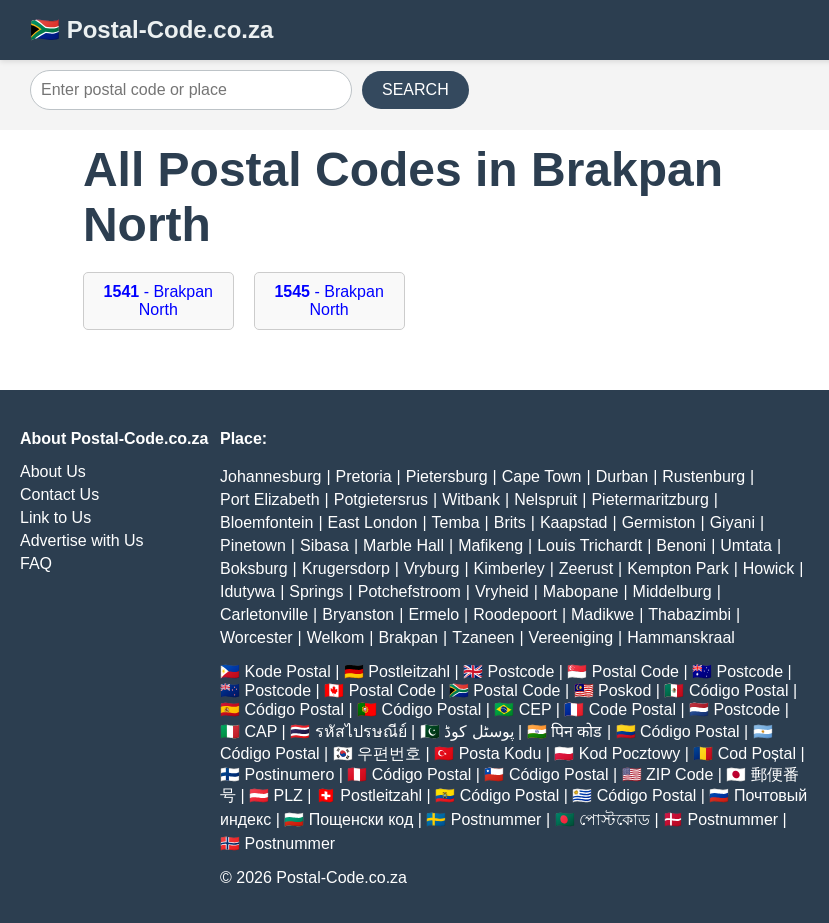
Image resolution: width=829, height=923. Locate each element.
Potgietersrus (381, 499)
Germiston (659, 522)
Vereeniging (571, 637)
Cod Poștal (757, 753)
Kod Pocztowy (629, 753)
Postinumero (289, 774)
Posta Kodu (500, 753)
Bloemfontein (266, 522)
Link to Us (55, 517)
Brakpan (408, 637)
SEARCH (415, 89)
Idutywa (247, 591)
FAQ (36, 563)
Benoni (681, 545)
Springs (316, 591)
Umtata (746, 545)
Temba (456, 522)
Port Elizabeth (270, 499)
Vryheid (502, 591)
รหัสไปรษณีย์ (361, 731)
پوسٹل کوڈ (478, 731)
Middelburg (672, 591)
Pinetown (253, 545)
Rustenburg (703, 476)
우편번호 (389, 753)
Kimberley (509, 568)
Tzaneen (483, 637)
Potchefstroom (409, 591)
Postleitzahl (409, 671)
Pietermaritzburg (649, 499)
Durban (622, 476)
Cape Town (542, 476)
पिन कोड (576, 731)
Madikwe (602, 614)
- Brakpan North (158, 300)
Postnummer (496, 819)
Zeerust (586, 568)
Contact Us (59, 494)
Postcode (521, 671)
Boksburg (254, 568)
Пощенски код (361, 819)
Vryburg (431, 568)
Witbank (471, 499)
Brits (510, 522)
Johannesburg (270, 476)
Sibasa (324, 545)
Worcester (256, 637)
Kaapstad (574, 522)
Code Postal (632, 709)
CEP (535, 709)
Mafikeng (490, 545)
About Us (53, 471)
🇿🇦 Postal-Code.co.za (151, 29)
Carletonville (264, 614)
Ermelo (433, 614)
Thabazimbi (689, 614)
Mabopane (581, 591)
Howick (769, 568)
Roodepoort (515, 614)
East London (373, 522)
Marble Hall (403, 545)
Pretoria (364, 476)
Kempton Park (677, 568)
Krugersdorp (346, 568)
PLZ (288, 795)
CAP (260, 731)
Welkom (336, 637)
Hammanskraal (681, 637)
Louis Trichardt (589, 545)
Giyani (732, 522)
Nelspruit (545, 499)
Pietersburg (447, 476)
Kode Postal (287, 671)
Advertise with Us (82, 540)
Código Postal (739, 690)
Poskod (624, 690)
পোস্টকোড (614, 819)
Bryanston (358, 614)
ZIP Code (679, 774)
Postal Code (635, 671)
